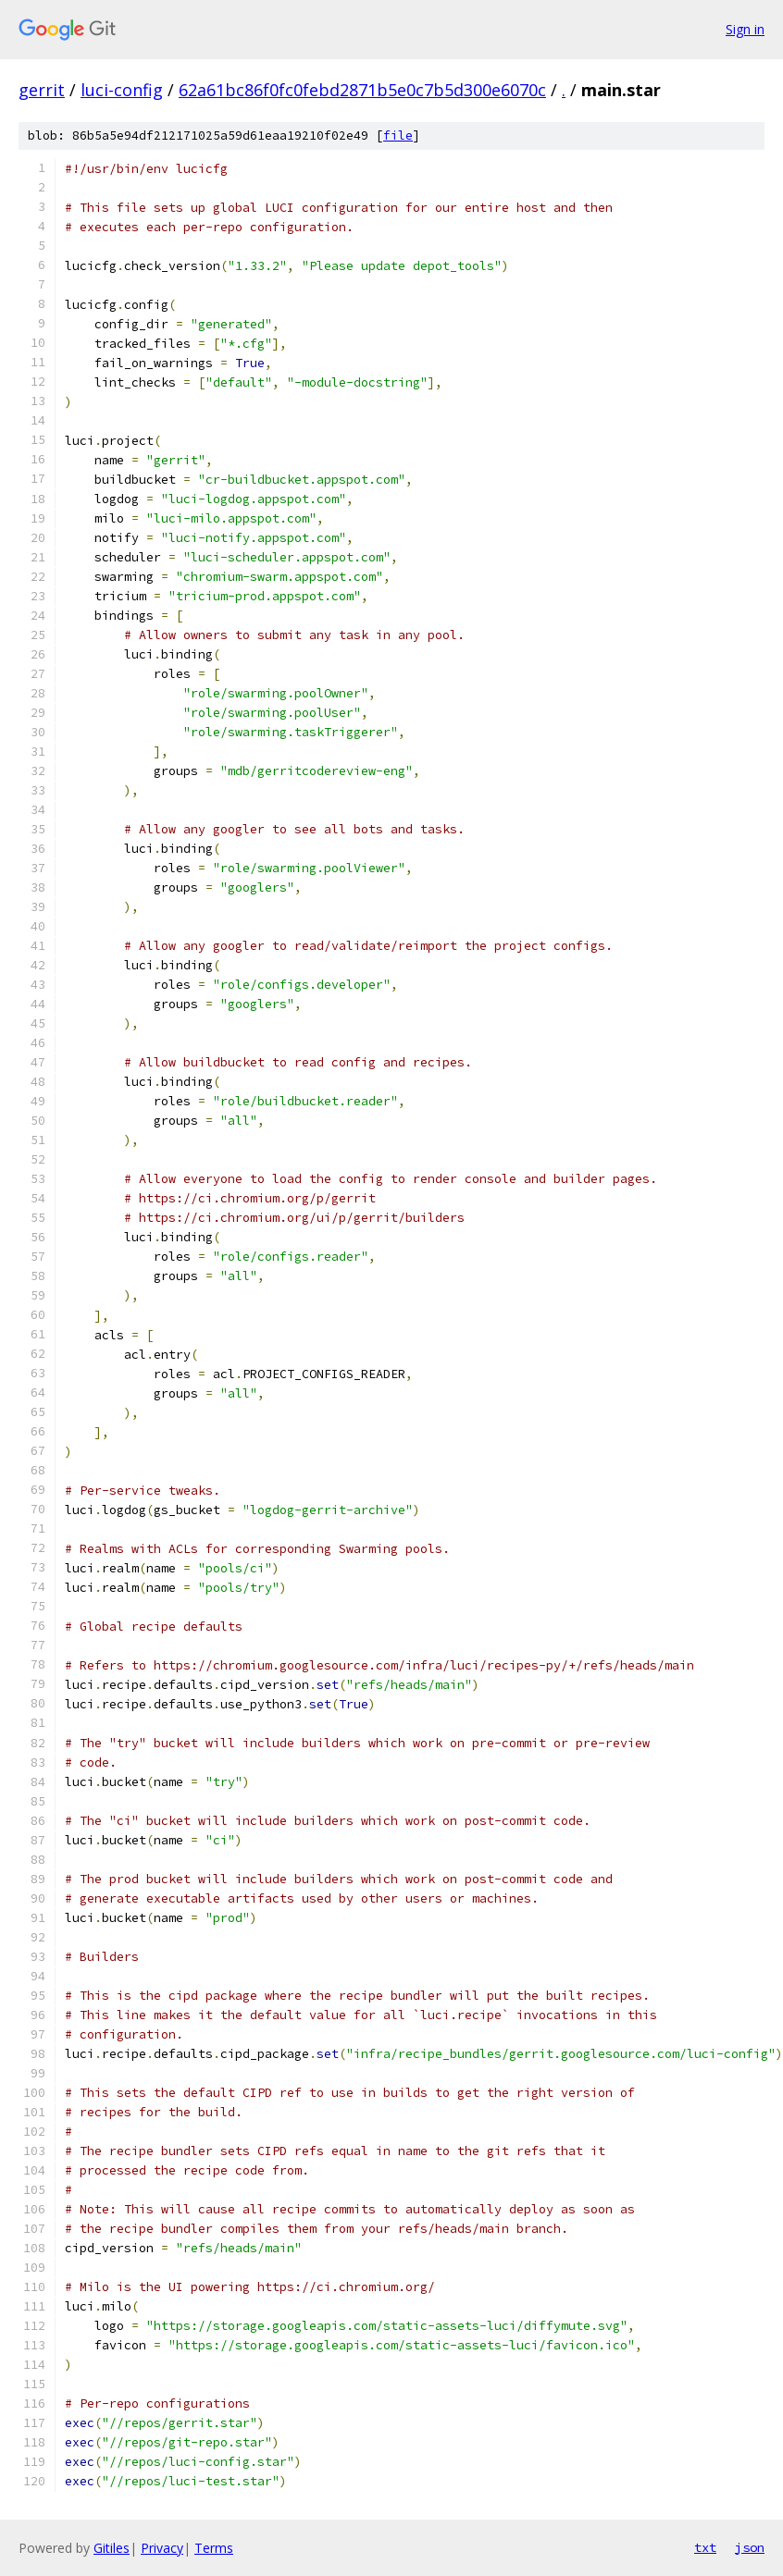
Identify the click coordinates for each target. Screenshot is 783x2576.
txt (705, 2547)
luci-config (122, 90)
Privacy (162, 2548)
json (749, 2547)
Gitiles (111, 2548)
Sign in (745, 29)
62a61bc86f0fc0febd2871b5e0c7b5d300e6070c (362, 90)
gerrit (42, 90)
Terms (213, 2548)
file (398, 135)
